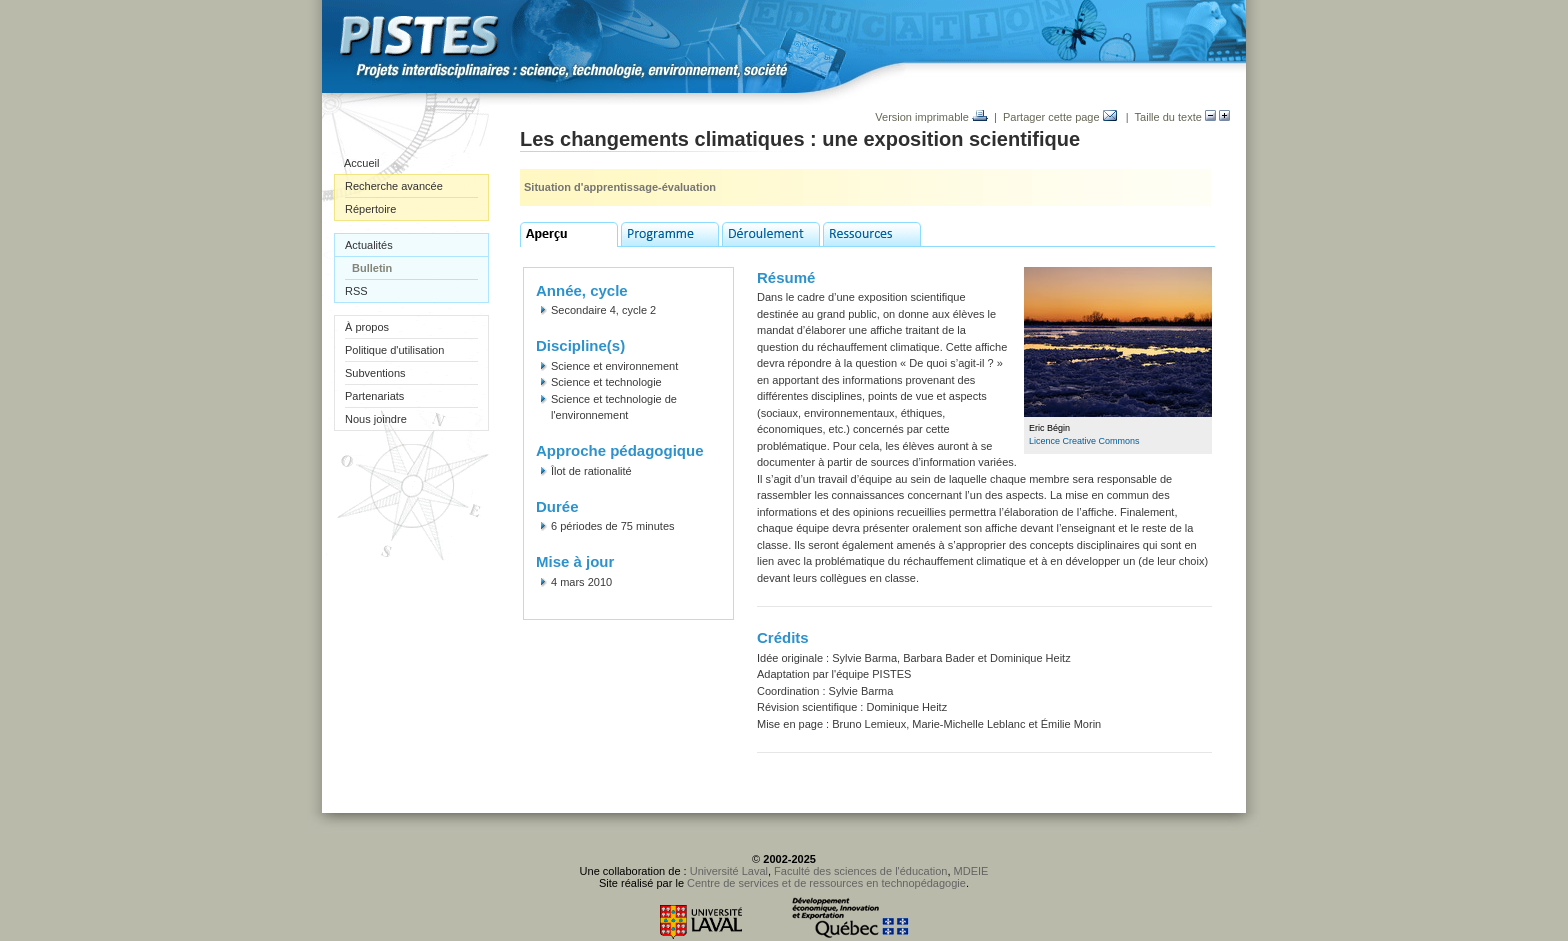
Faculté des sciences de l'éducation (860, 871)
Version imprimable (931, 117)
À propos (367, 327)
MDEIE (971, 871)
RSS (356, 291)
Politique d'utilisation (394, 350)
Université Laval (729, 871)
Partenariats (374, 396)
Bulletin (372, 268)
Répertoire (370, 209)
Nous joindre (376, 419)
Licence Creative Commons (1084, 441)
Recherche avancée (394, 186)
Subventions (375, 373)
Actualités (369, 245)
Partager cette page (1060, 117)
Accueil (361, 163)
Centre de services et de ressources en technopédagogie (826, 883)
